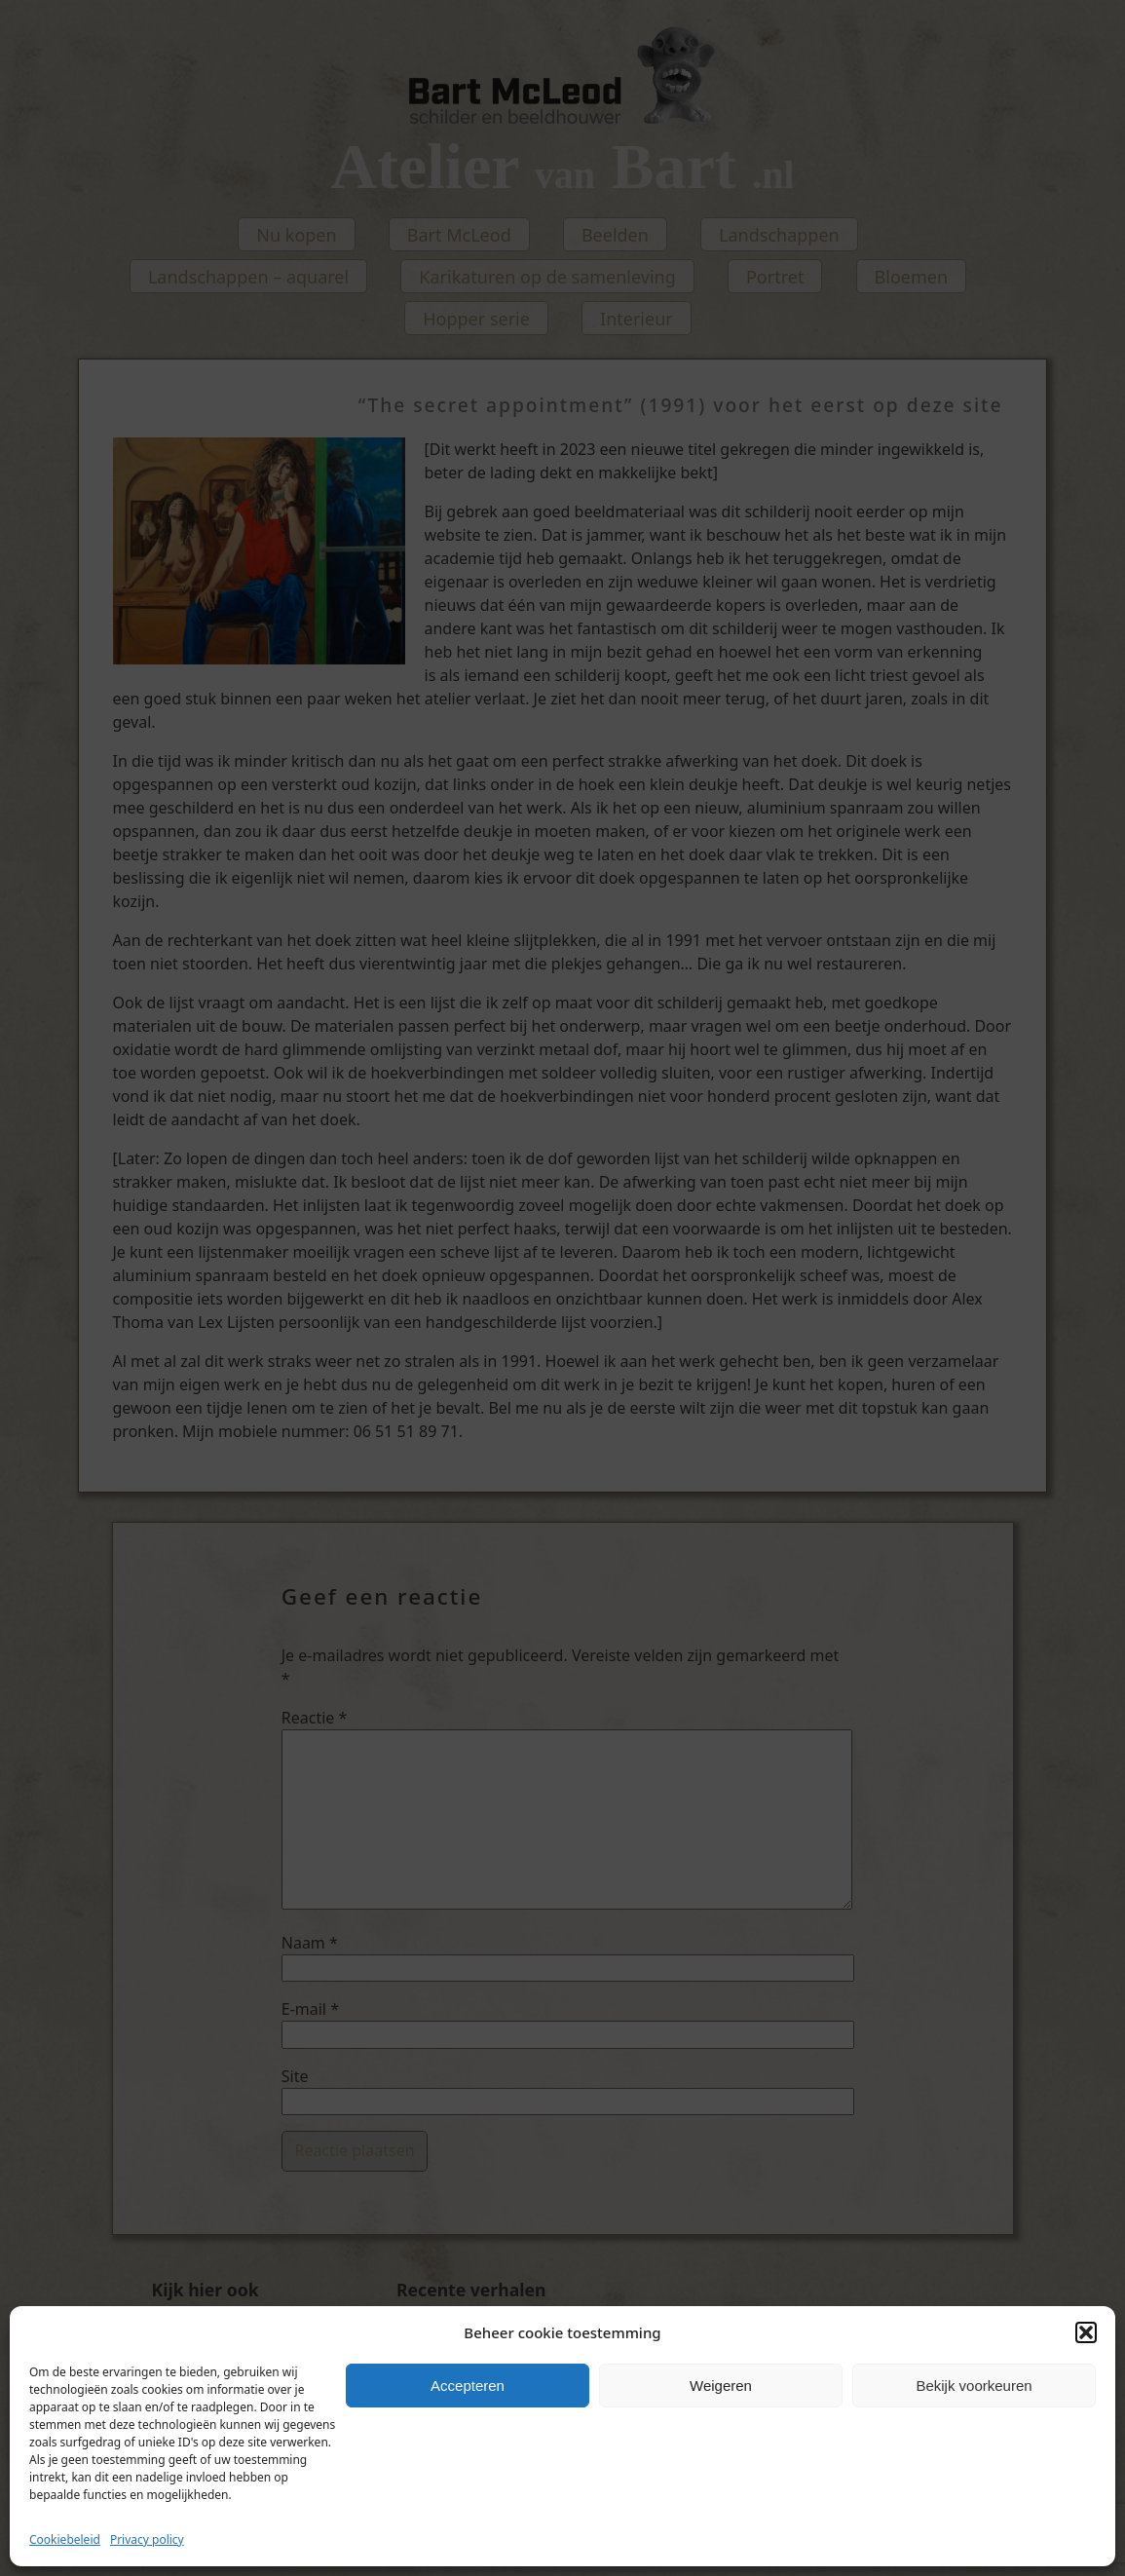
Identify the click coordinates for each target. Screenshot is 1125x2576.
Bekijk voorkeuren (973, 2385)
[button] (1086, 2332)
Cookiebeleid (64, 2539)
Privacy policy (147, 2539)
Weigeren (721, 2385)
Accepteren (468, 2385)
